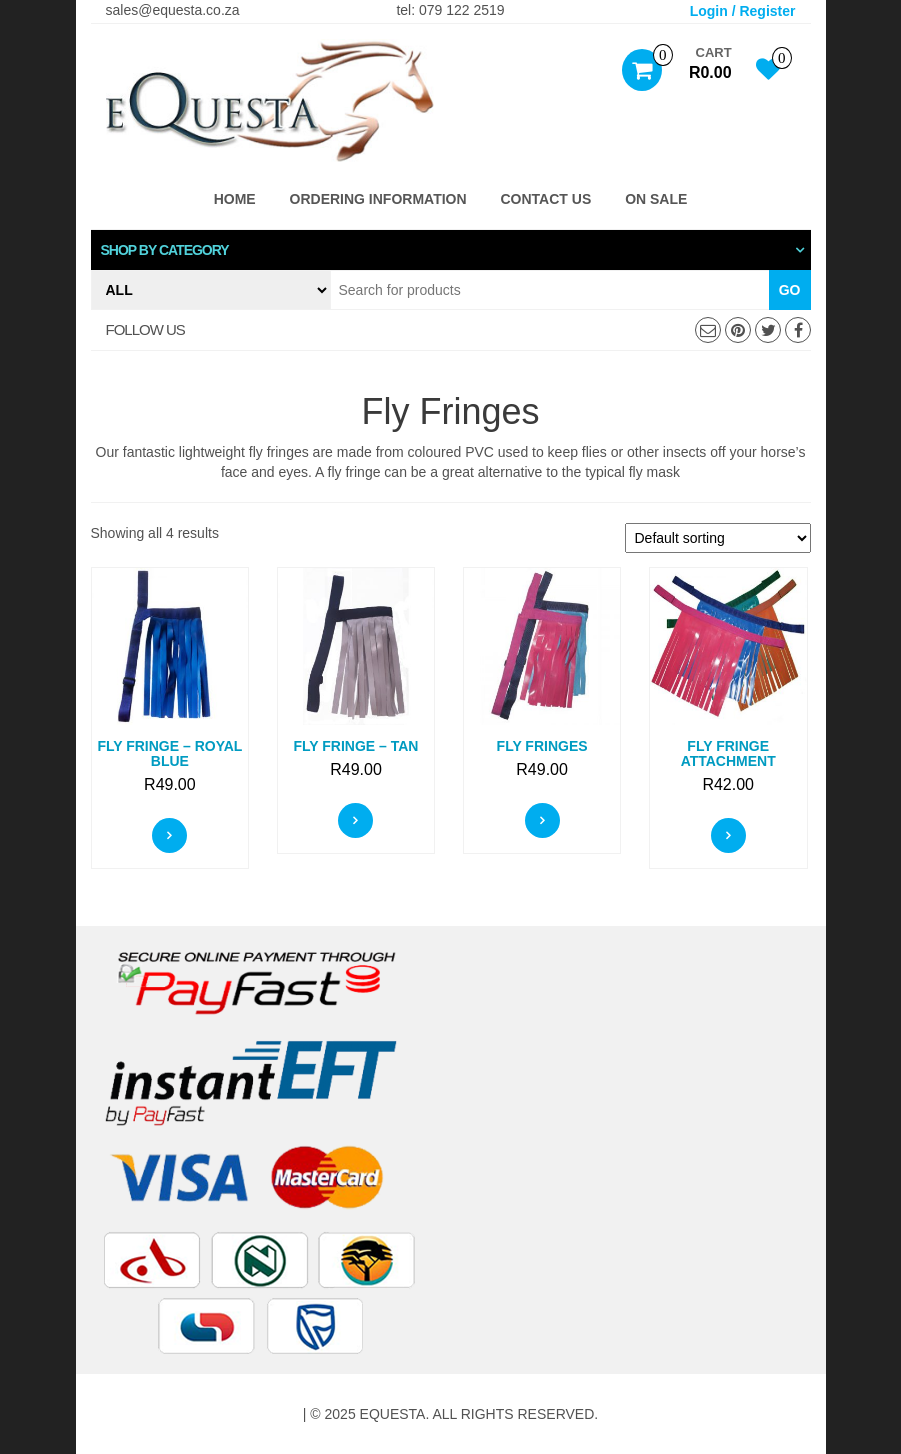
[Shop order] (718, 538)
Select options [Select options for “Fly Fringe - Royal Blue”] (169, 835)
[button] (451, 250)
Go (790, 290)
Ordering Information (378, 199)
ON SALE (656, 199)
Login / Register (743, 11)
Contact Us (546, 199)
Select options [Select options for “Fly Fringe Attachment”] (728, 835)
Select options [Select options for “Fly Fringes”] (542, 820)
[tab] (451, 250)
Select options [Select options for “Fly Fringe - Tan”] (355, 820)
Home (235, 199)
